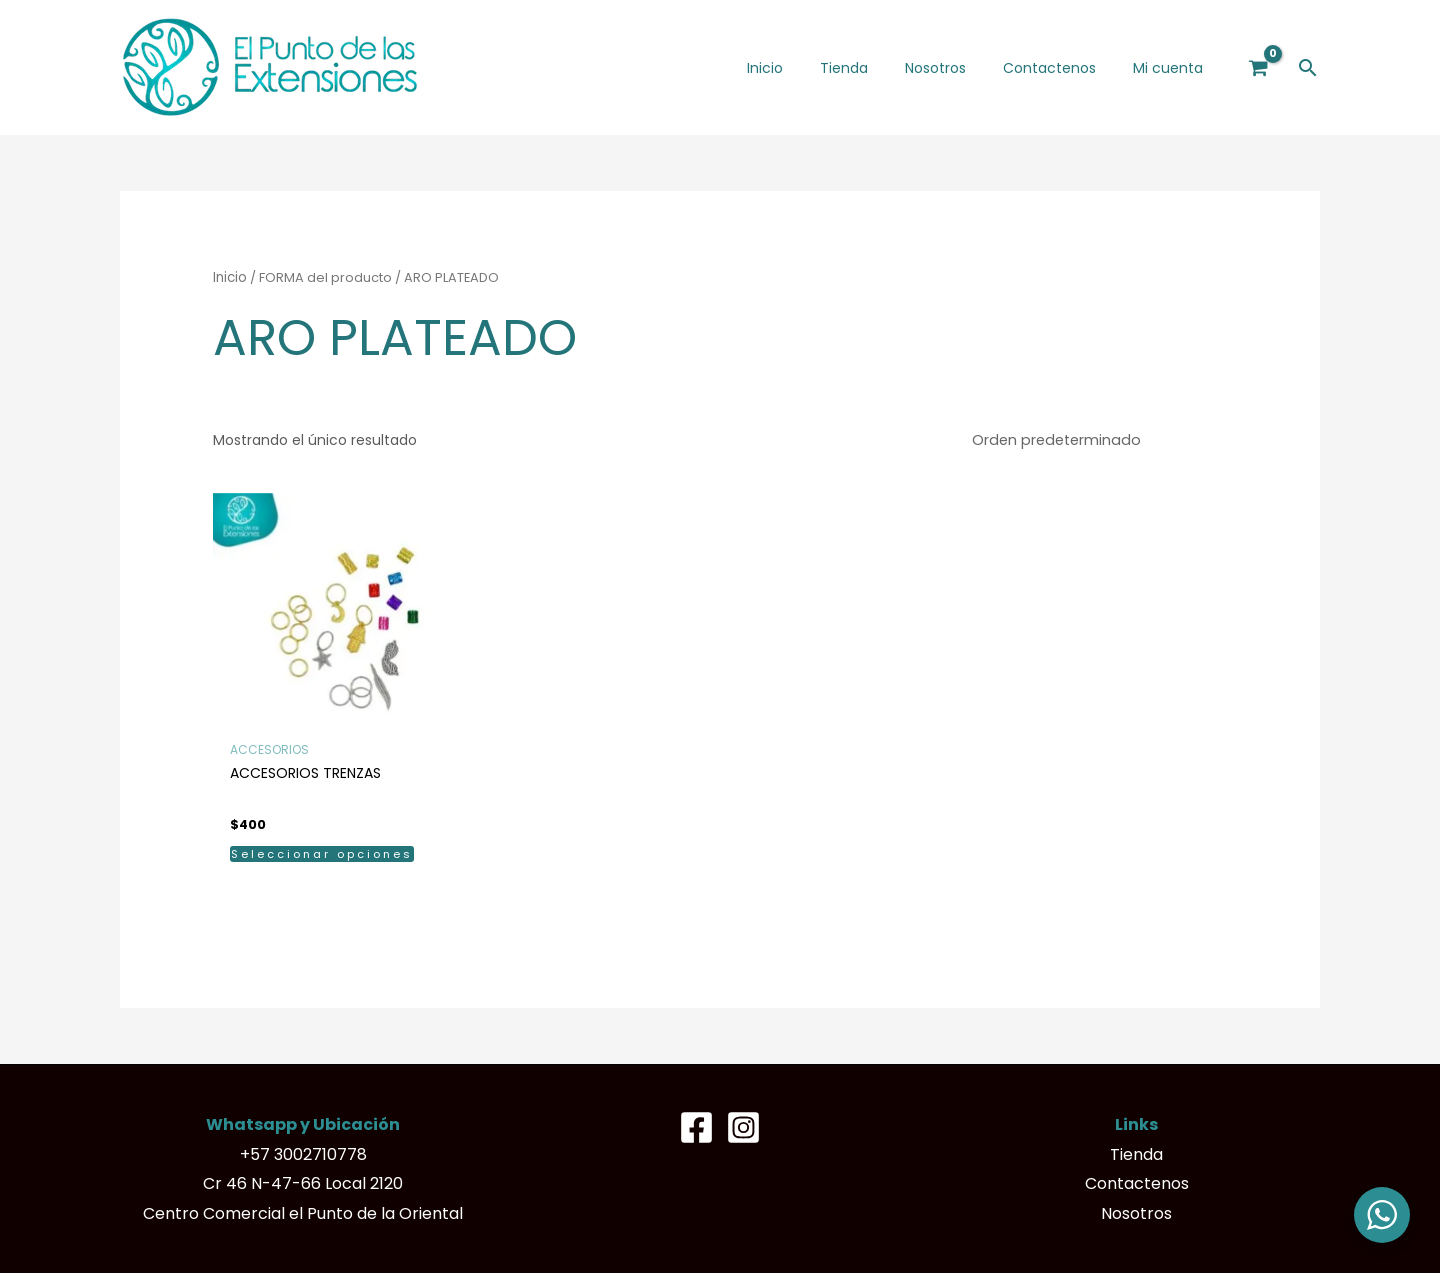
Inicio (230, 277)
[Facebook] (696, 1126)
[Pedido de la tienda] (1099, 440)
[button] (1308, 67)
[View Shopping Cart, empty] (1259, 67)
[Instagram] (743, 1126)
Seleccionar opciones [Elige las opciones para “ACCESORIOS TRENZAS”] (322, 853)
